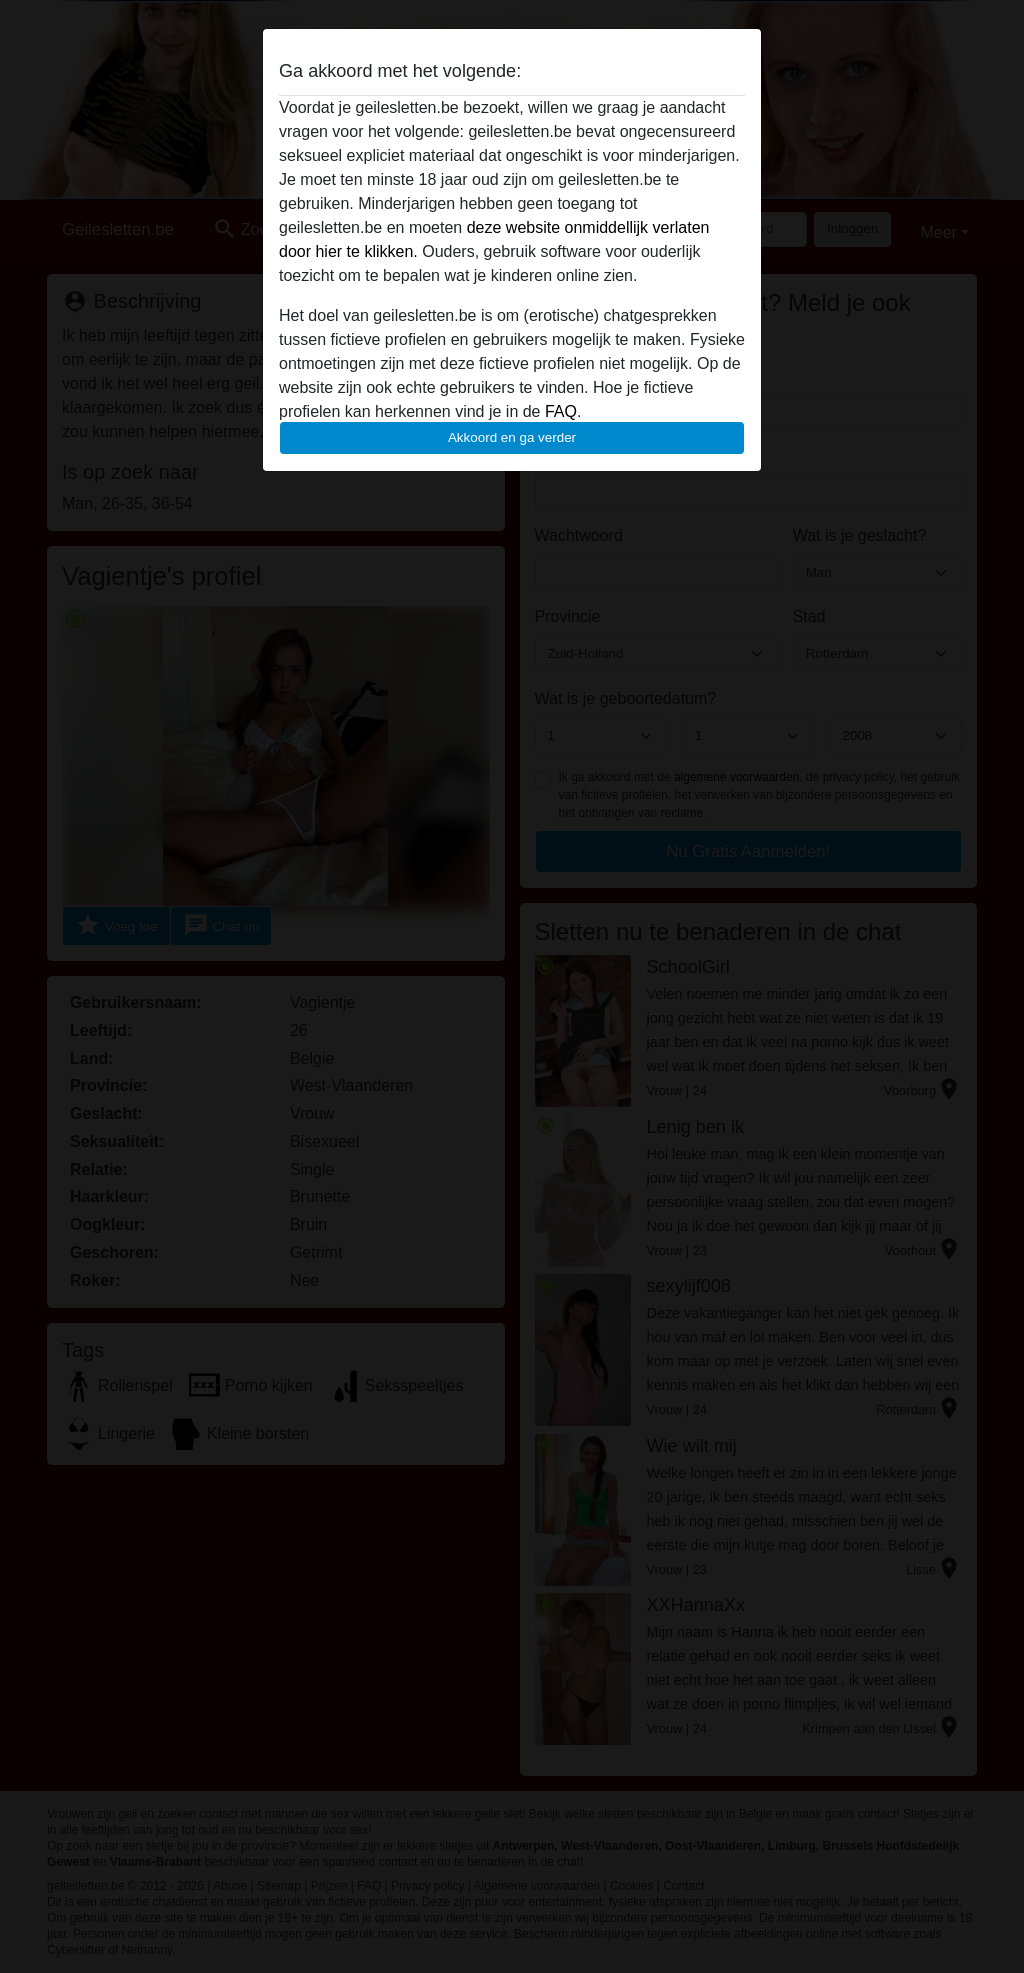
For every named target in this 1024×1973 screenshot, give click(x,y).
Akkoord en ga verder (512, 437)
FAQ (561, 411)
